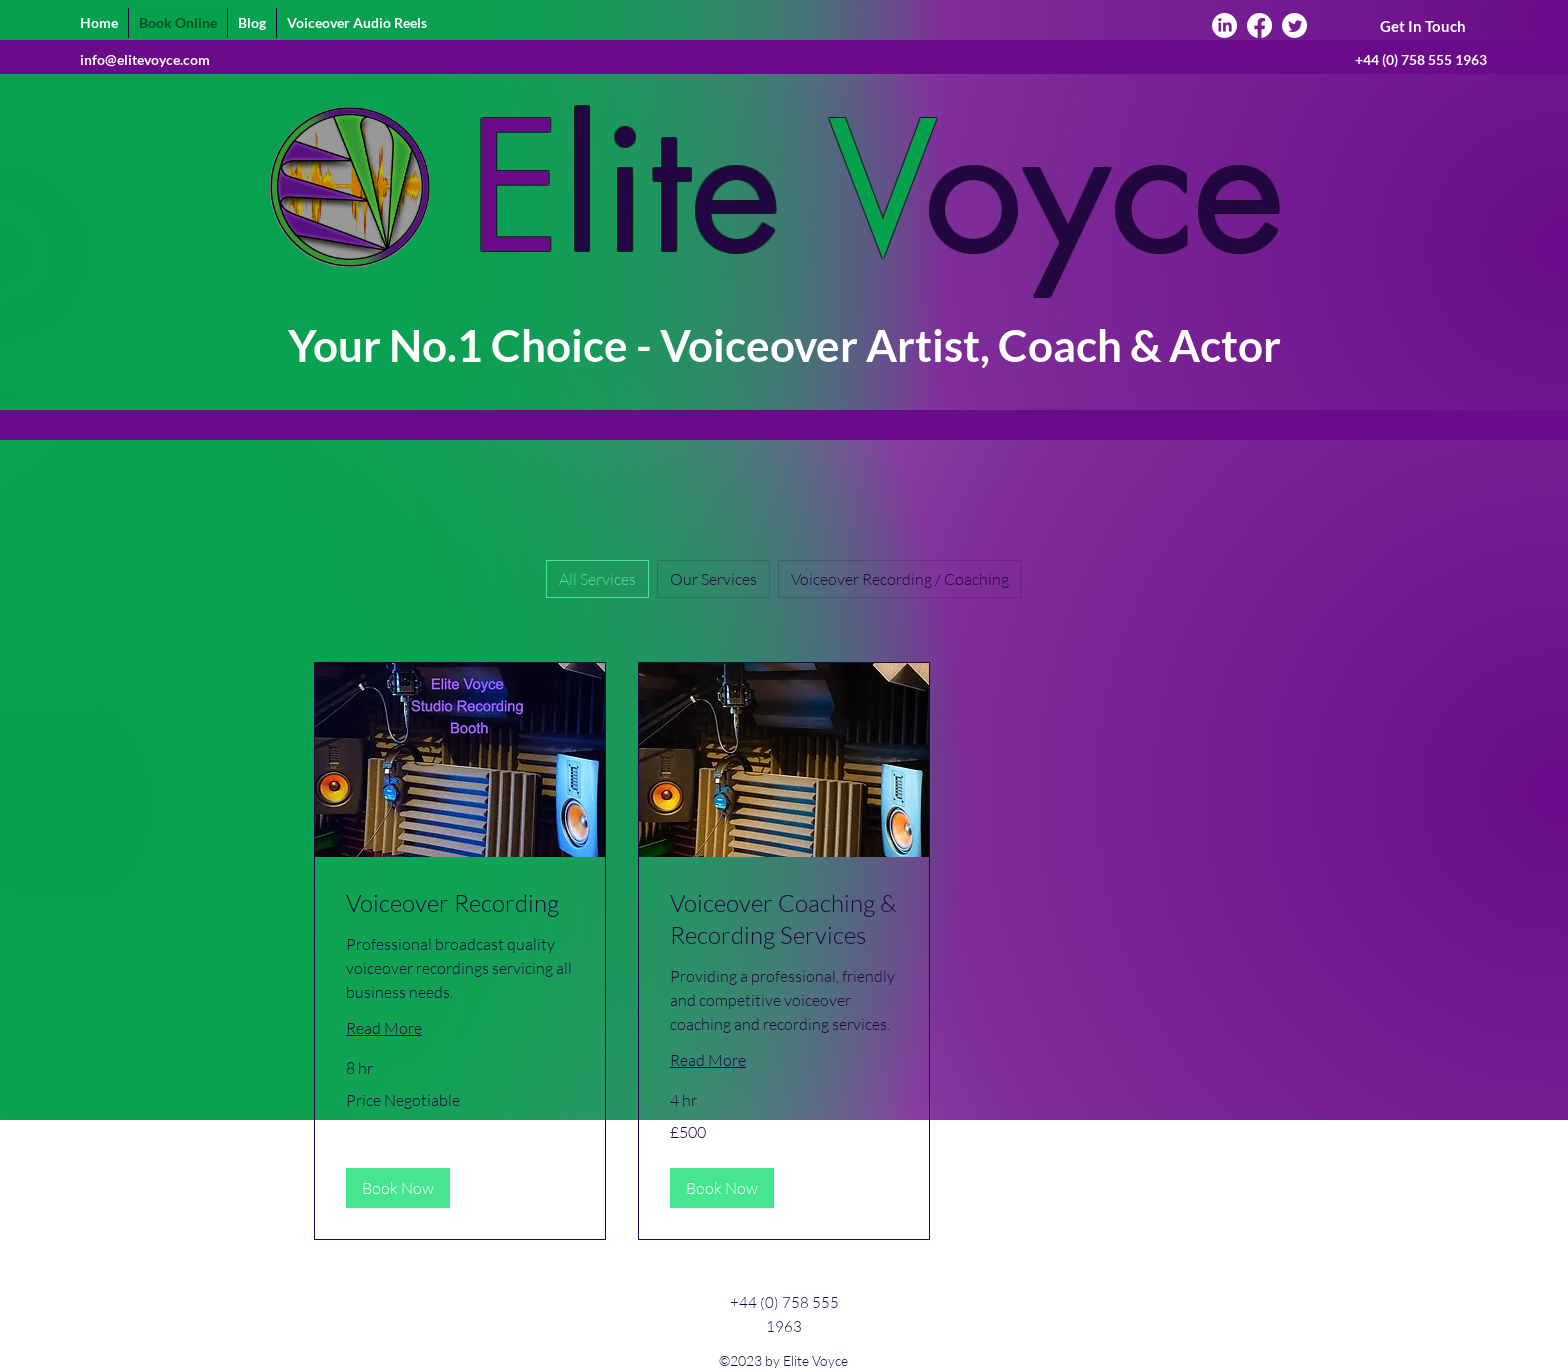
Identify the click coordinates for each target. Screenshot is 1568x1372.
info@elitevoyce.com (145, 59)
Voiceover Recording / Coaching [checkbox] (900, 579)
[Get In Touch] (1422, 26)
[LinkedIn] (1224, 25)
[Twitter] (1294, 25)
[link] (460, 904)
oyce (1104, 188)
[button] (398, 1188)
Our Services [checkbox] (713, 579)
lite (671, 188)
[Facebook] (1259, 25)
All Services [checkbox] (597, 579)
